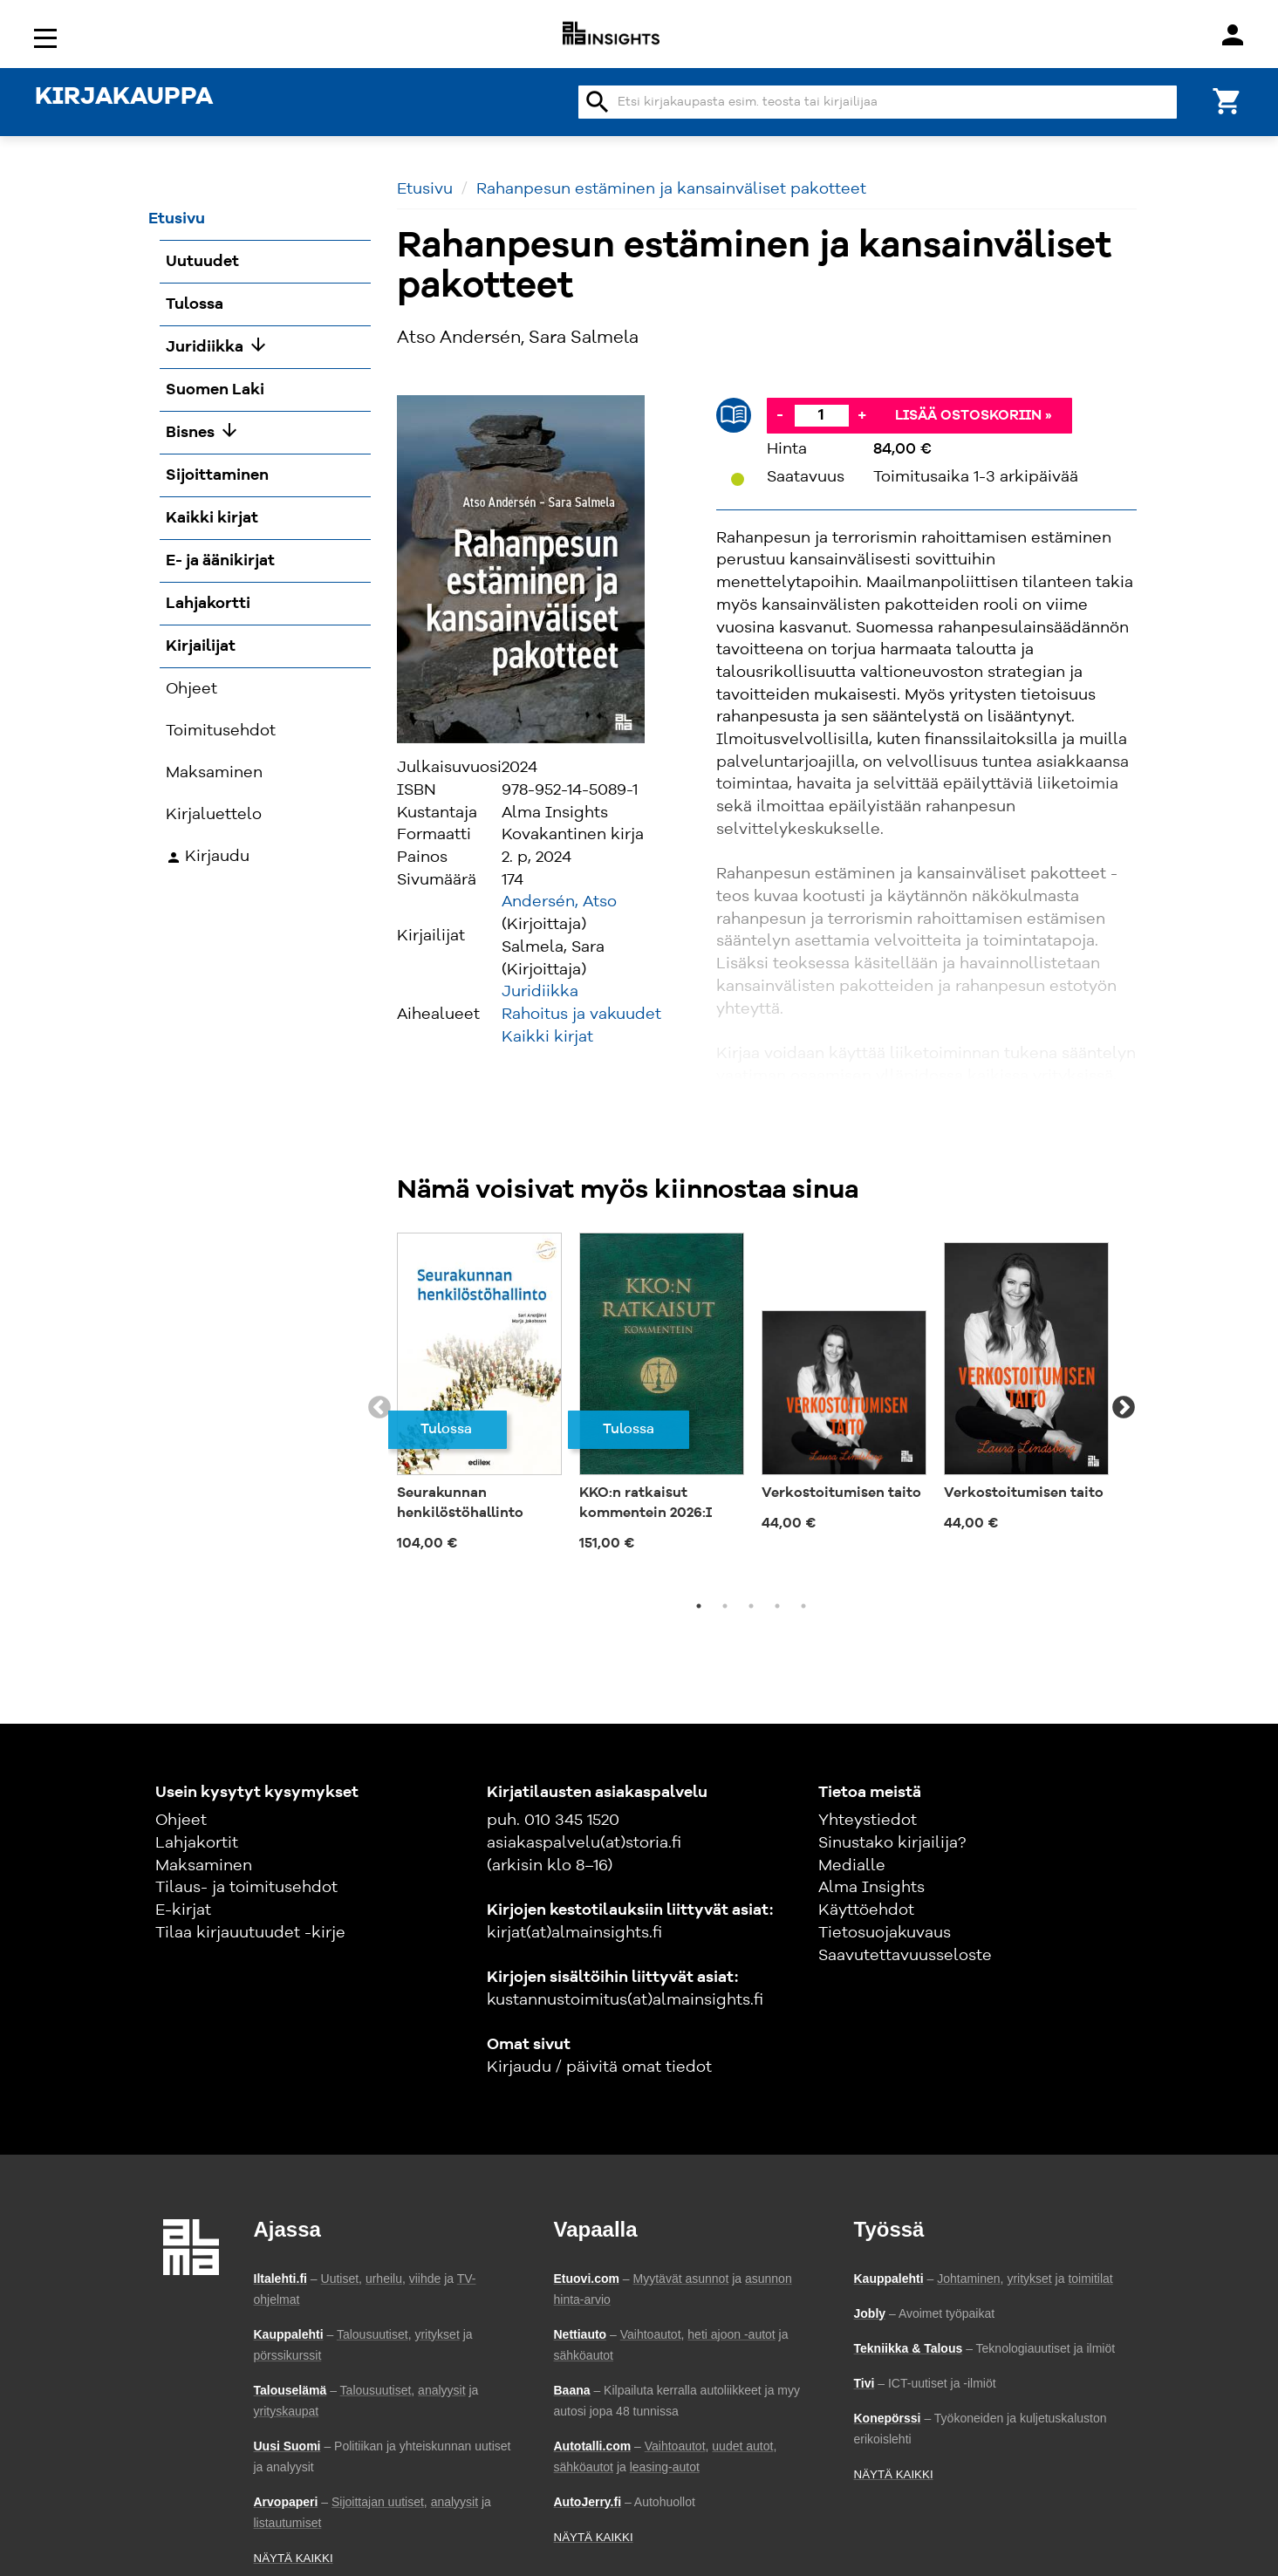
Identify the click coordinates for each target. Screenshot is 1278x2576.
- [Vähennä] (779, 415)
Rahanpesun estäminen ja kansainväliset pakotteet (671, 189)
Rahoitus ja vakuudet (581, 1014)
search (597, 102)
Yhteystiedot (867, 1820)
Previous (379, 1408)
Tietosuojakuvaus (884, 1933)
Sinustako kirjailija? (892, 1843)
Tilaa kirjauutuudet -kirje (250, 1933)
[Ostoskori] (1227, 99)
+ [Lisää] (862, 415)
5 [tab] (803, 1606)
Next (1124, 1408)
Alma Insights (871, 1888)
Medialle (851, 1866)
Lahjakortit (196, 1843)
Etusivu (425, 189)
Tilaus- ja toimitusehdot (246, 1888)
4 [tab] (777, 1606)
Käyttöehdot (866, 1910)
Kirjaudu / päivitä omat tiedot (599, 2067)
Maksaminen (203, 1866)
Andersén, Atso (559, 902)
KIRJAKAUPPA (124, 97)
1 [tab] (698, 1606)
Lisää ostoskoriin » (973, 416)
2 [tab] (725, 1606)
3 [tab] (751, 1606)
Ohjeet (181, 1820)
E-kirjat (183, 1910)
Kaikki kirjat (547, 1037)
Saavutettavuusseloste (905, 1956)
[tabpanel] (479, 1397)
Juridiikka (540, 992)
